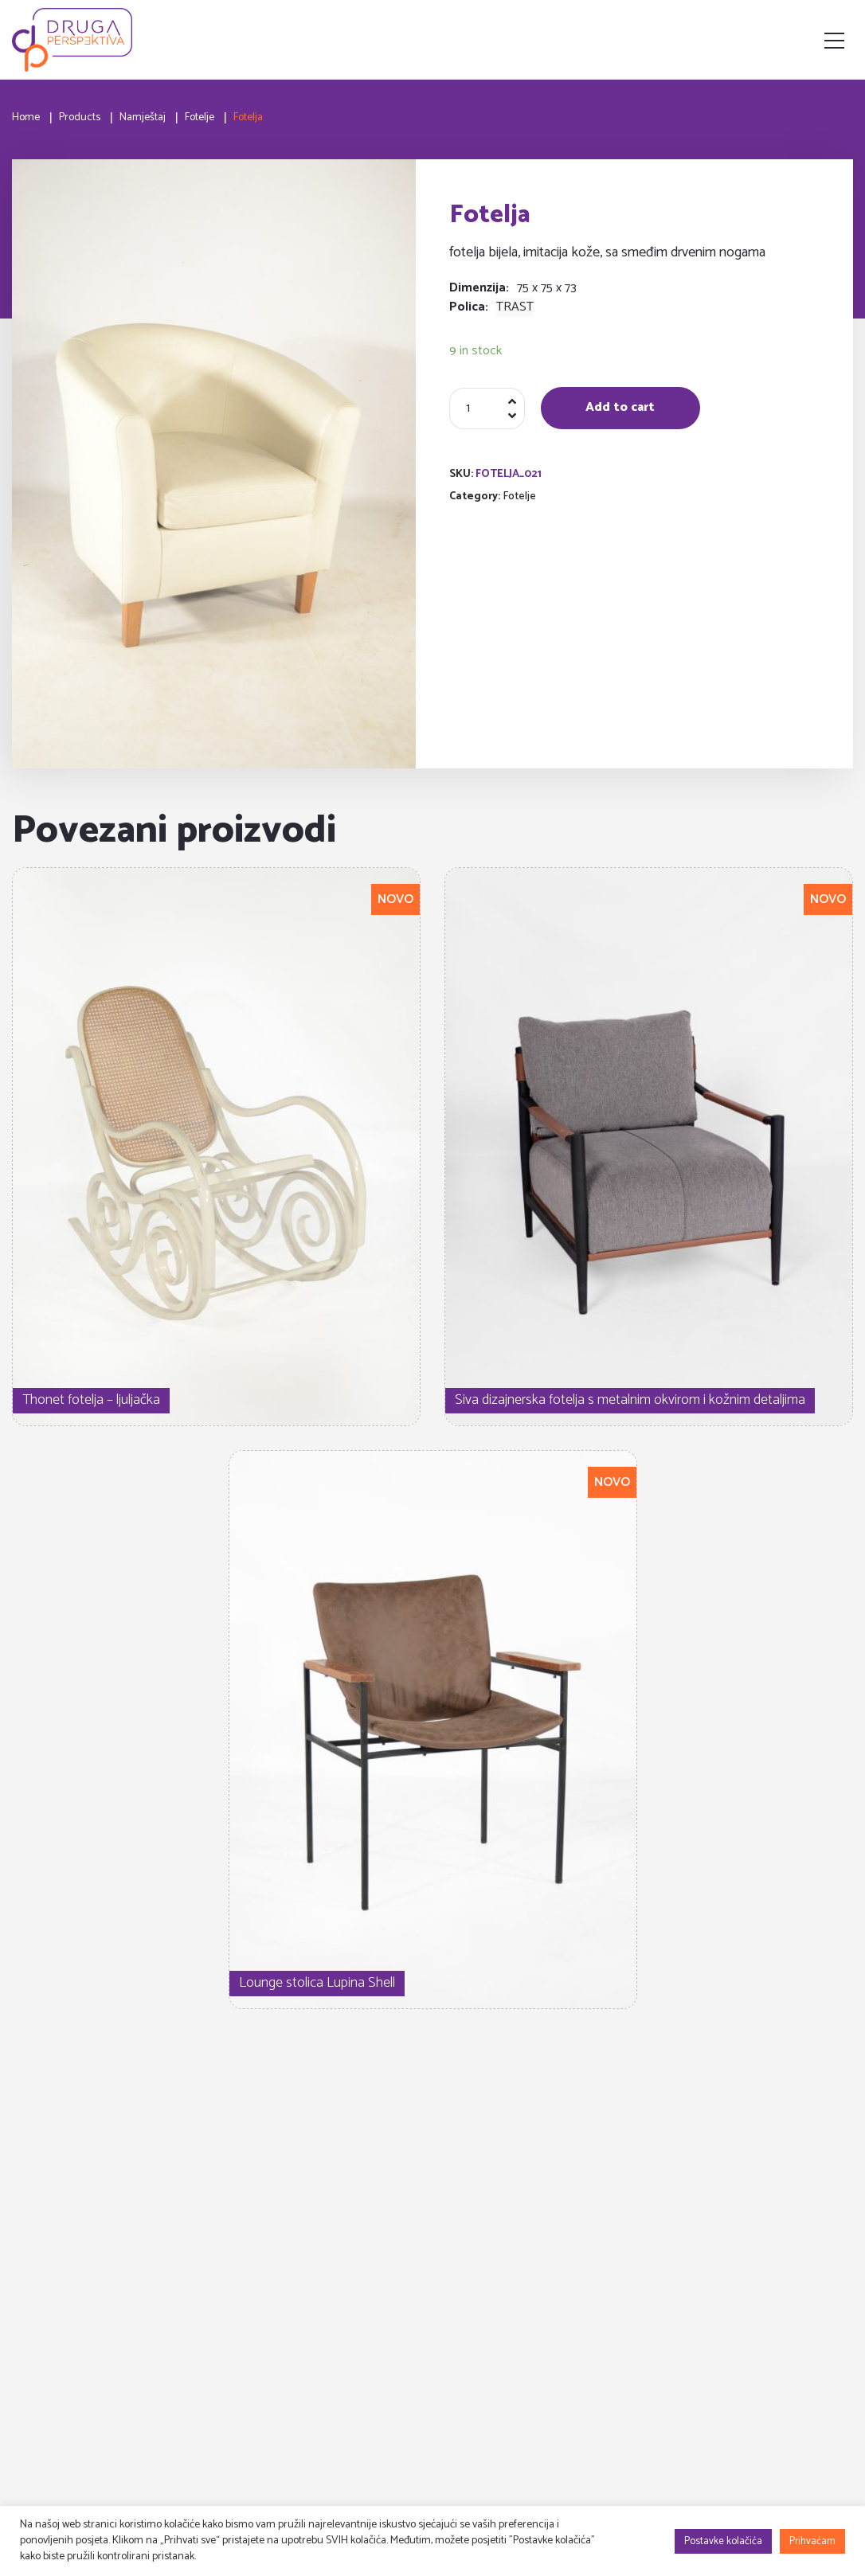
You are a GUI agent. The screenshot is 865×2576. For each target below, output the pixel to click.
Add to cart (620, 407)
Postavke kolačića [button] (723, 2541)
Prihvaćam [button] (812, 2541)
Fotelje (519, 496)
